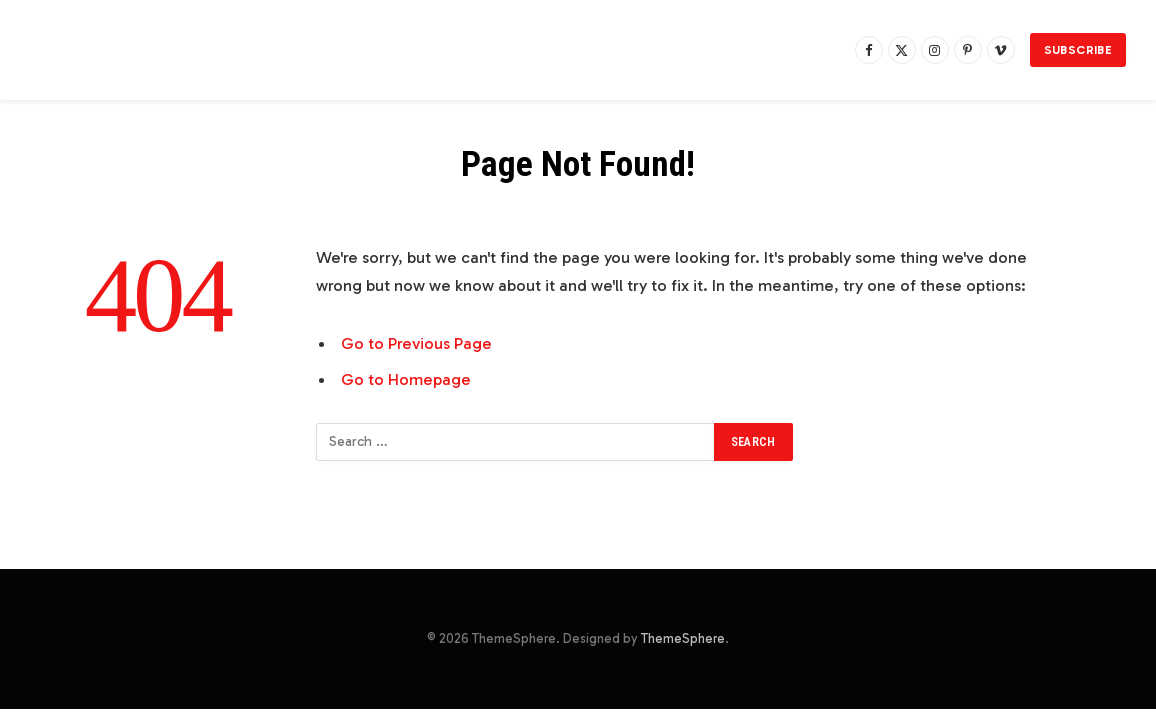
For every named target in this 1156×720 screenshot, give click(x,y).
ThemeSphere (683, 638)
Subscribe (1078, 50)
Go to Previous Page (416, 343)
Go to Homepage (406, 379)
